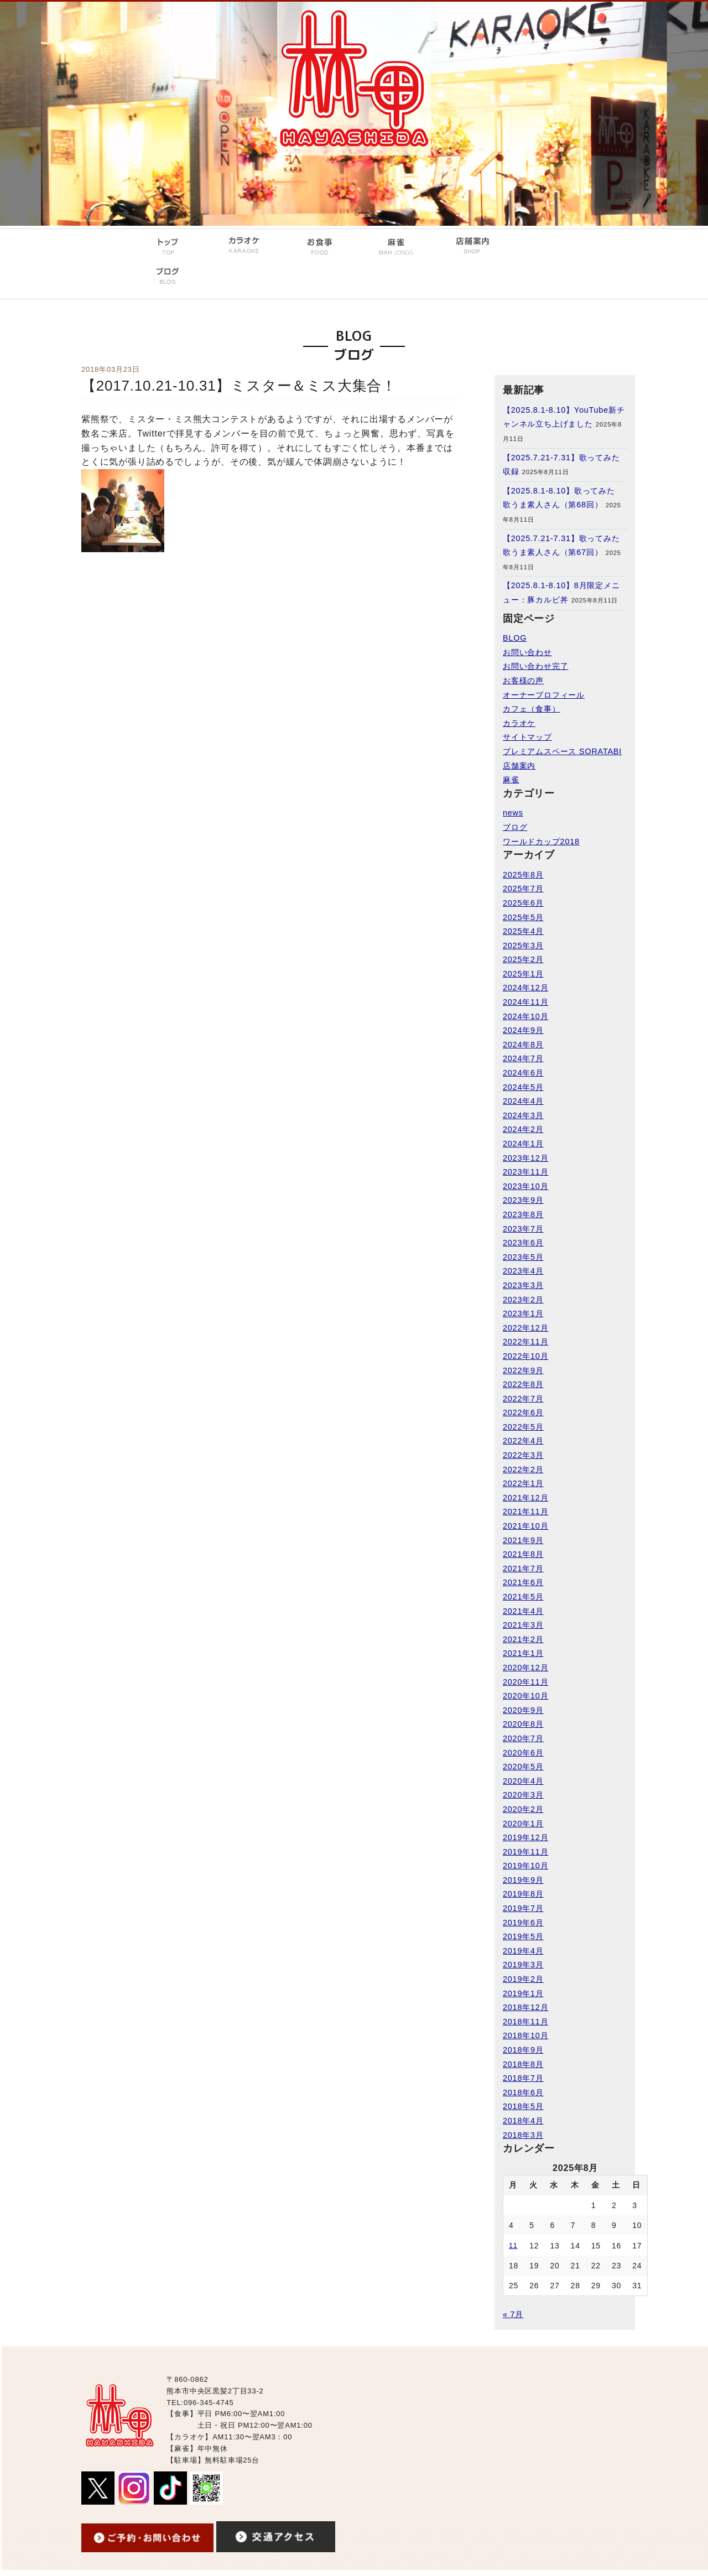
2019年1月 (523, 1993)
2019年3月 (523, 1964)
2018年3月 (523, 2135)
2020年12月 (525, 1667)
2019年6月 (523, 1922)
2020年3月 (523, 1794)
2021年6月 (523, 1582)
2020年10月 (525, 1695)
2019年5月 (523, 1936)
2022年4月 (523, 1440)
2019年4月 (523, 1950)
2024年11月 (525, 1002)
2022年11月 (525, 1341)
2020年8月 (523, 1724)
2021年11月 (525, 1511)
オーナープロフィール (544, 694)
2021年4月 (523, 1611)
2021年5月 (523, 1596)
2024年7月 (523, 1058)
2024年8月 (523, 1044)
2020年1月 (523, 1823)
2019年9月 (523, 1880)
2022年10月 (525, 1356)
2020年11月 (525, 1681)
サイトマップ (527, 737)
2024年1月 (523, 1143)
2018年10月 (525, 2035)
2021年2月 (523, 1639)
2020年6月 (523, 1752)
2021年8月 (523, 1554)
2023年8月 (523, 1214)
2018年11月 (525, 2021)
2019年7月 (523, 1908)
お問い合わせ (527, 652)
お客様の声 (523, 680)
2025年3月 (523, 945)
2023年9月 (523, 1200)
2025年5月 (523, 917)
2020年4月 (523, 1781)
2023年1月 (523, 1313)
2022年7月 (523, 1398)
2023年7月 (523, 1228)
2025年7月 (523, 888)
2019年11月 (525, 1851)
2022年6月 (523, 1412)
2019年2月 (523, 1979)
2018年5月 (523, 2106)
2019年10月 (525, 1865)
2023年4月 (523, 1270)
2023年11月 (525, 1171)
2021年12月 (525, 1497)
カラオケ (519, 723)
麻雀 (511, 779)
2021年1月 (523, 1653)
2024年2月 (523, 1129)
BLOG (515, 637)
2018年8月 (523, 2064)
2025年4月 (523, 931)
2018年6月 (523, 2092)
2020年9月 (523, 1710)
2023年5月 (523, 1257)
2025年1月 (523, 973)
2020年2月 (523, 1809)
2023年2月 (523, 1299)
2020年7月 (523, 1738)
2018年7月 (523, 2078)
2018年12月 (525, 2007)
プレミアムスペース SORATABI (562, 751)
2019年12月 (525, 1837)
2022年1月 (523, 1483)
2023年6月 (523, 1242)
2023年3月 (523, 1285)
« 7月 (513, 2314)
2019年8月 (523, 1893)
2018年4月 (523, 2120)
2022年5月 (523, 1426)
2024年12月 (525, 987)
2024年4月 (523, 1101)
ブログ (515, 827)
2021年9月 (523, 1540)
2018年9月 (523, 2049)
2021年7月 (523, 1568)
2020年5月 (523, 1766)
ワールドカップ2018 (541, 841)
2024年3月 (523, 1115)
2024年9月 (523, 1030)
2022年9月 (523, 1370)
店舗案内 (519, 765)
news (513, 812)
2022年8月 (523, 1384)
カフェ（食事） (531, 708)
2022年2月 (523, 1469)
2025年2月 (523, 959)
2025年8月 (523, 874)
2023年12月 (525, 1158)
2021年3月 (523, 1625)
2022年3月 (523, 1455)
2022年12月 (525, 1327)
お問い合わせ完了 (535, 666)
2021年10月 (525, 1525)
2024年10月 (525, 1016)
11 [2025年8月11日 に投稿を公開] (513, 2246)
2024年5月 (523, 1087)
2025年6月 (523, 903)
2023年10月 (525, 1186)
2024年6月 (523, 1072)
